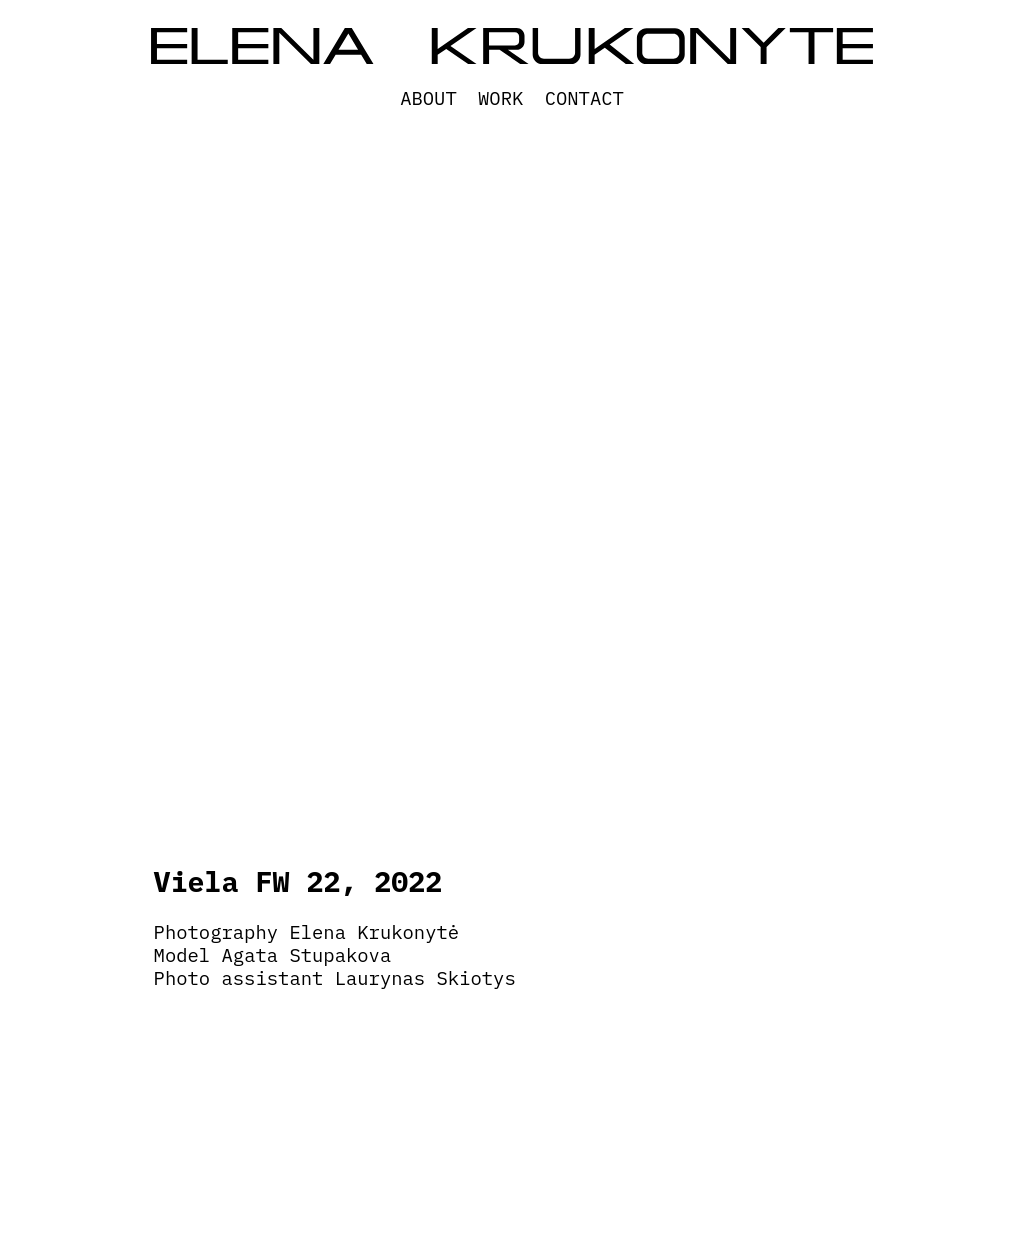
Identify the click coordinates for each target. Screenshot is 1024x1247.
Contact (584, 98)
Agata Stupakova (307, 955)
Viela (196, 881)
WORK (500, 98)
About (428, 98)
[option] (512, 540)
